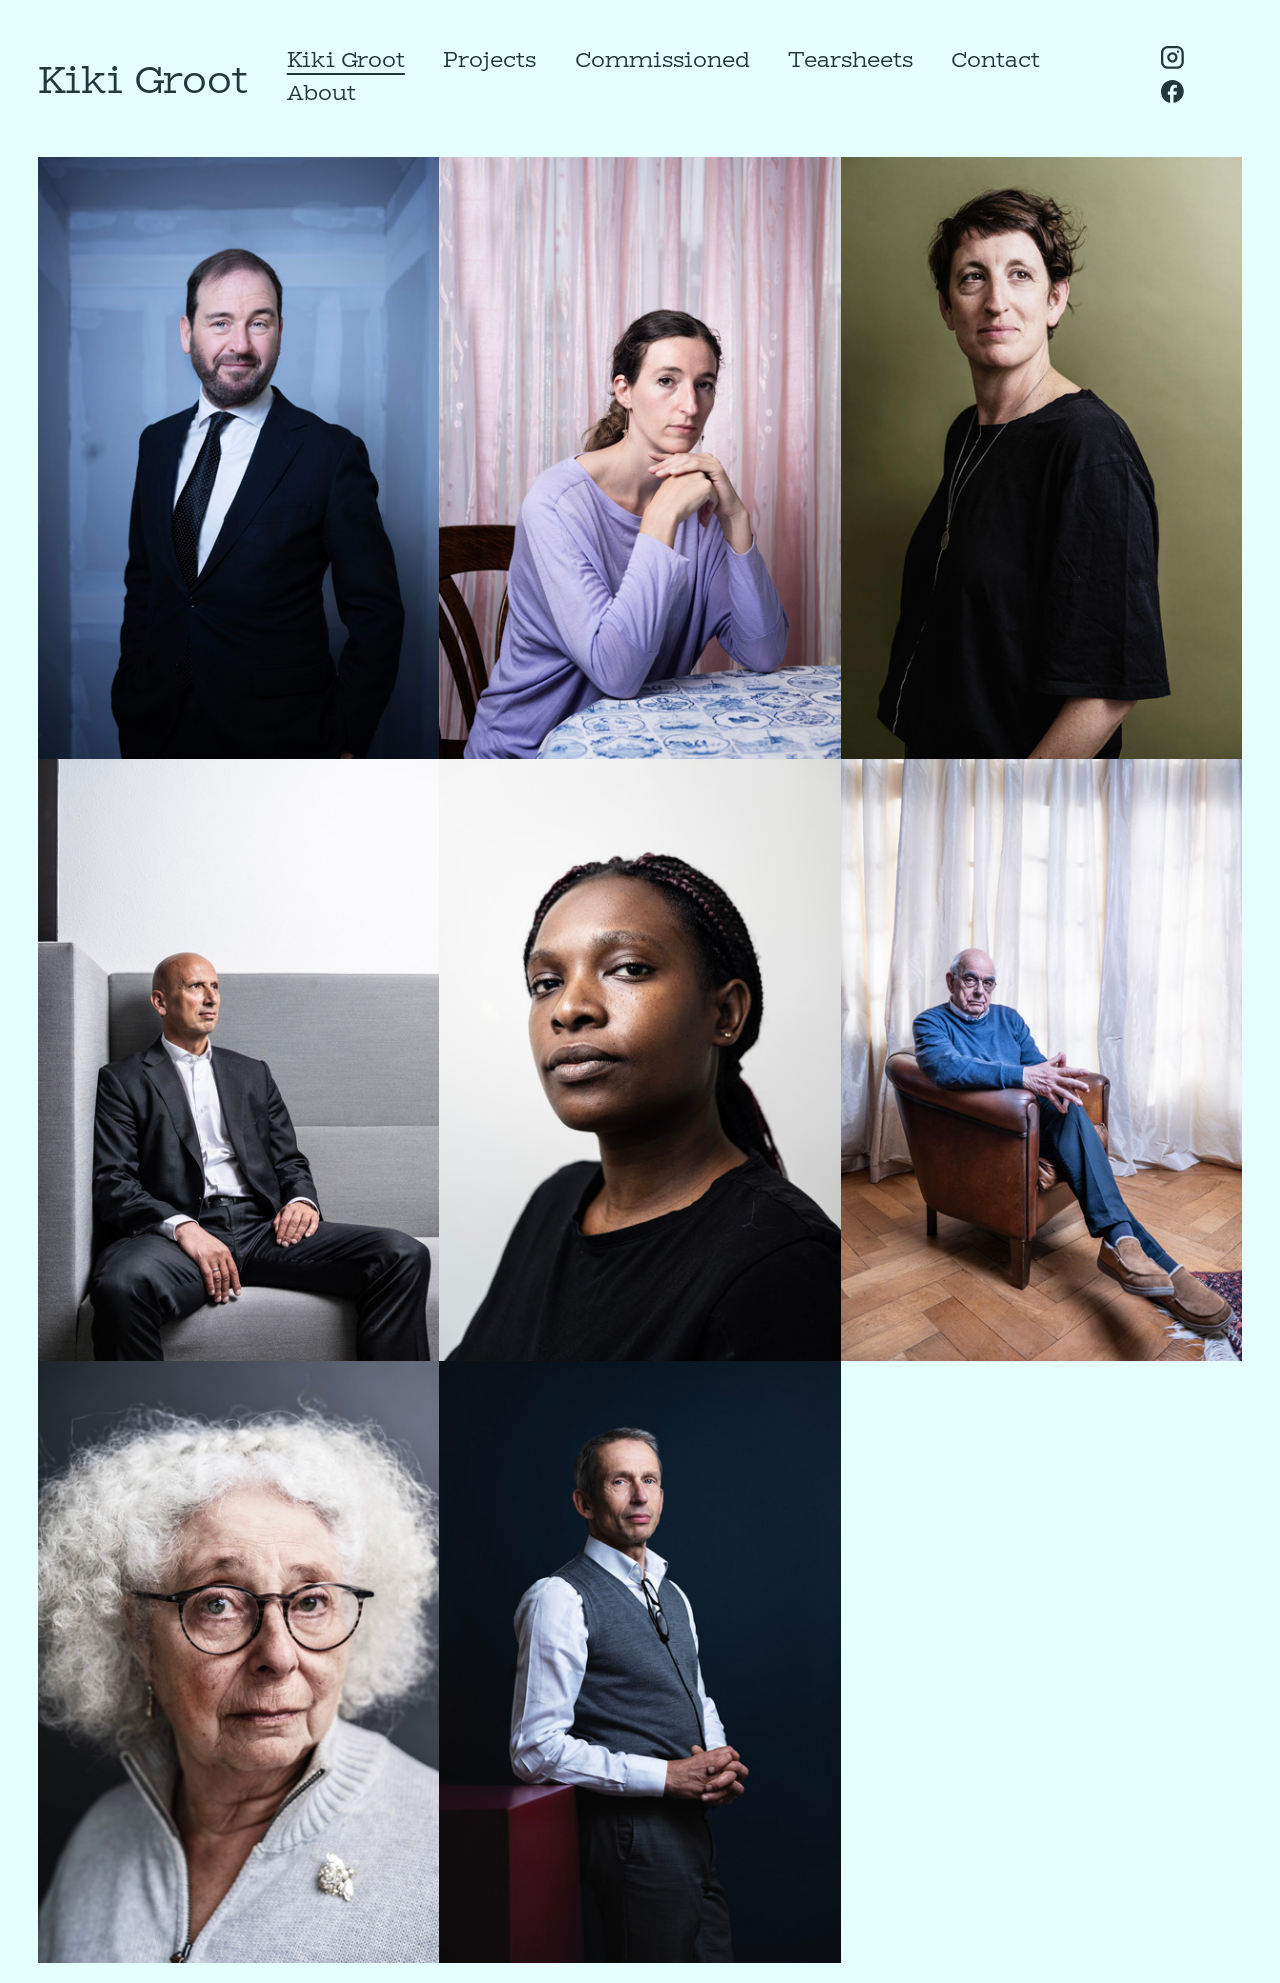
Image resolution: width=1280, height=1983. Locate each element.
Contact (995, 59)
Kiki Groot (346, 59)
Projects (489, 59)
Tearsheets (850, 59)
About (321, 92)
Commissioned (662, 59)
